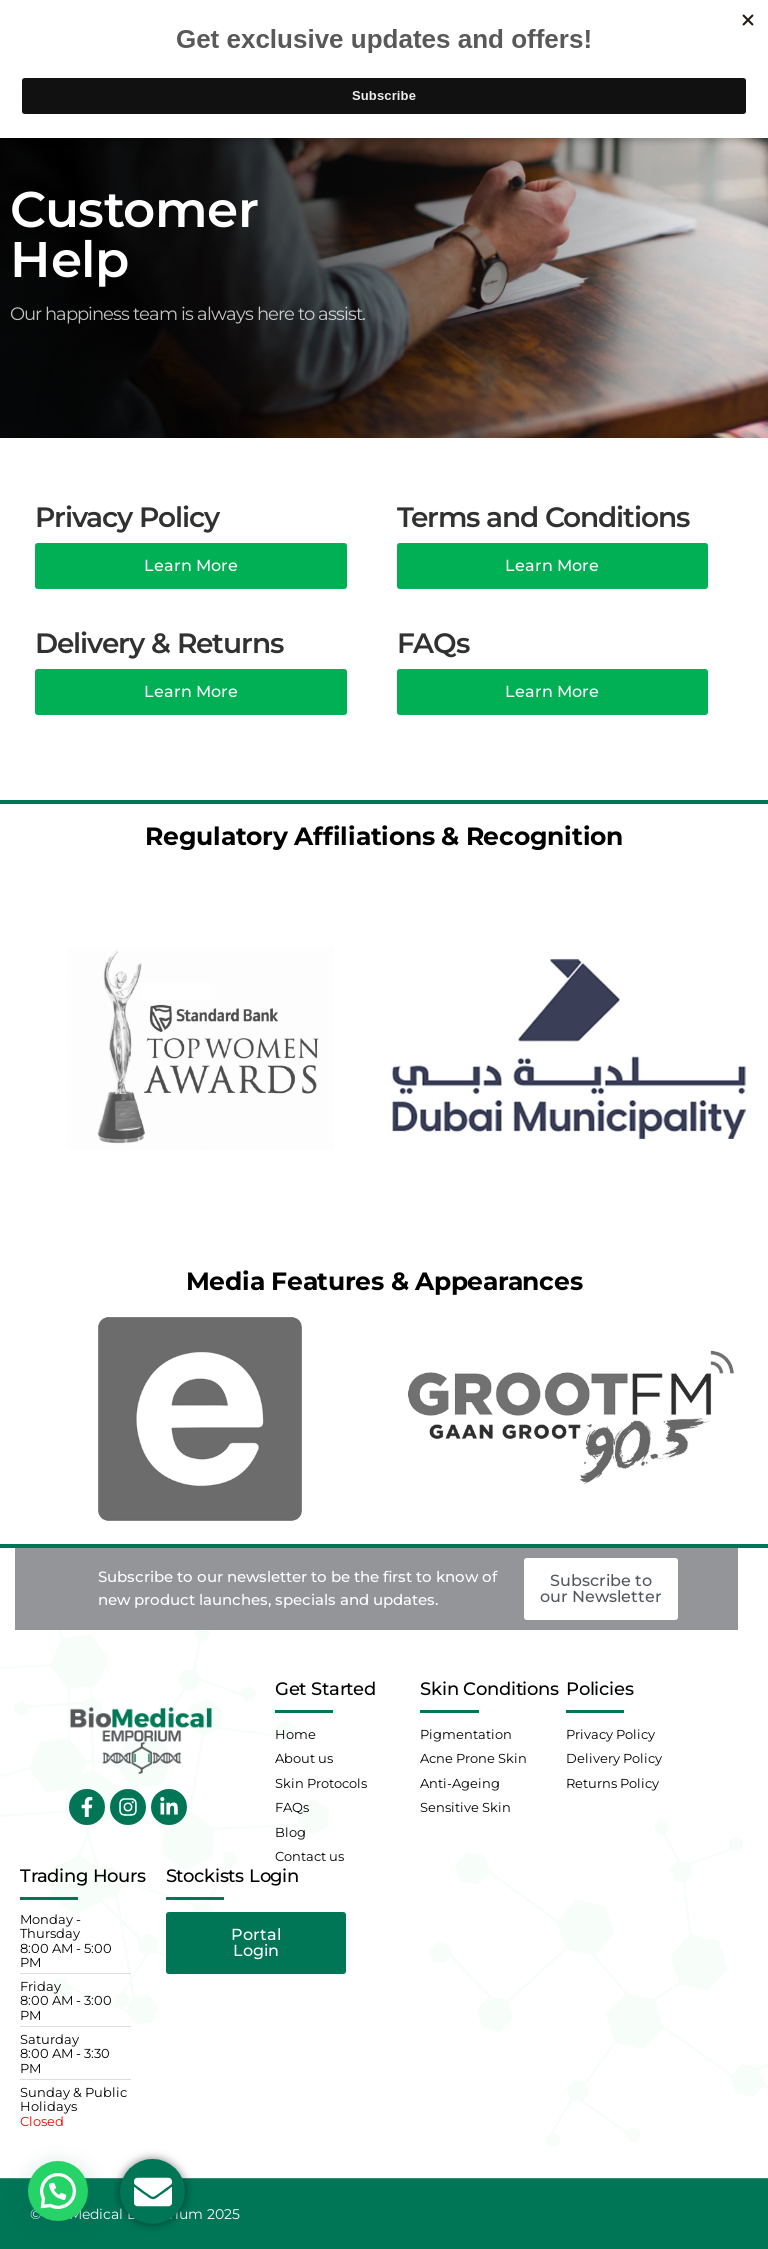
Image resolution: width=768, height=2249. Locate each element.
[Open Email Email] (152, 2191)
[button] (58, 2191)
